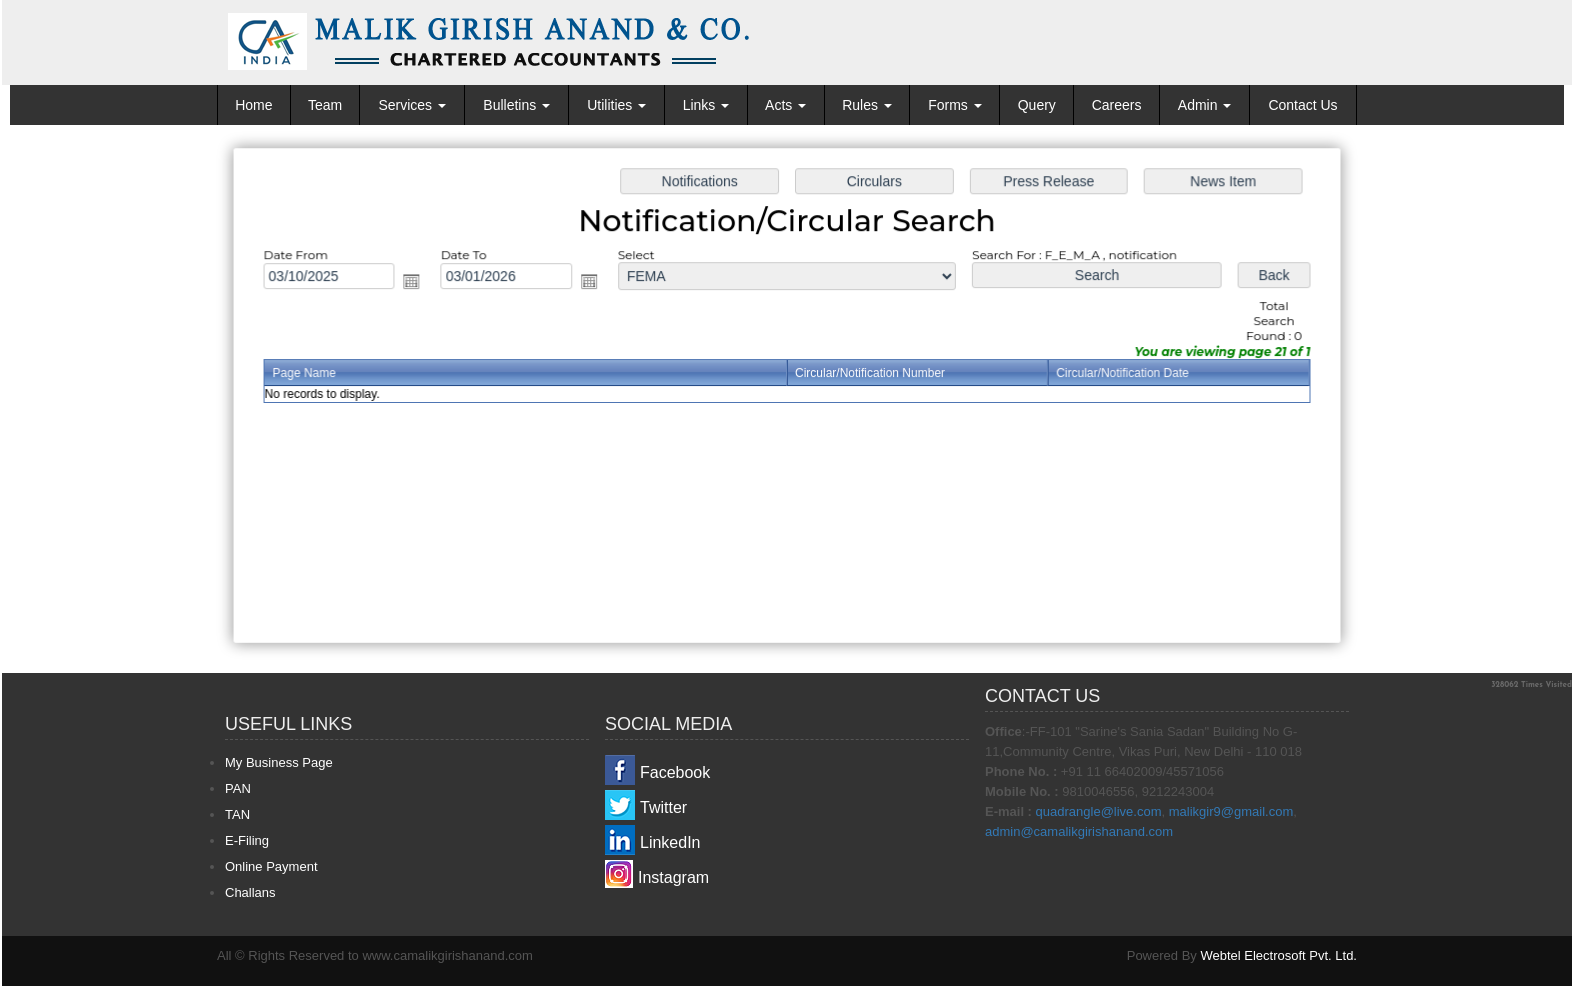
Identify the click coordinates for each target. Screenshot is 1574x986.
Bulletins (516, 105)
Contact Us (1302, 105)
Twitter (663, 807)
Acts (785, 105)
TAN (237, 814)
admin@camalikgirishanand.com (1079, 831)
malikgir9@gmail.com (1231, 811)
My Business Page (279, 762)
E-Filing (247, 840)
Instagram (673, 877)
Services (412, 105)
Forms (955, 105)
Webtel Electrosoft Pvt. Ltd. (1278, 955)
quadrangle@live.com (1099, 811)
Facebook (675, 772)
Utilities (616, 105)
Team (325, 105)
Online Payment (271, 866)
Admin (1205, 105)
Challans (250, 892)
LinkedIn (670, 842)
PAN (238, 788)
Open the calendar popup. (417, 283)
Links (706, 105)
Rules (867, 105)
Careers (1117, 105)
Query (1037, 105)
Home (253, 105)
